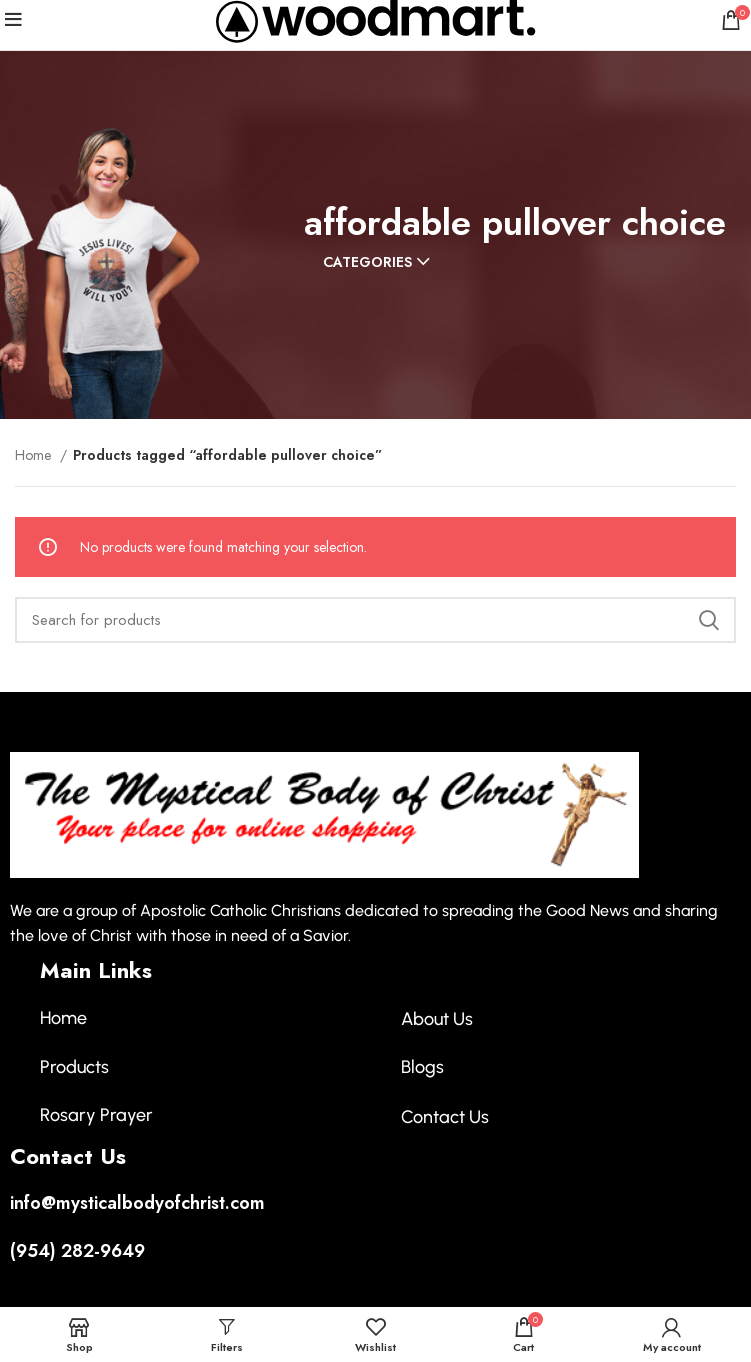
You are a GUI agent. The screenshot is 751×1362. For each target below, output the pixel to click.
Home (35, 455)
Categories (367, 262)
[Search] (375, 620)
